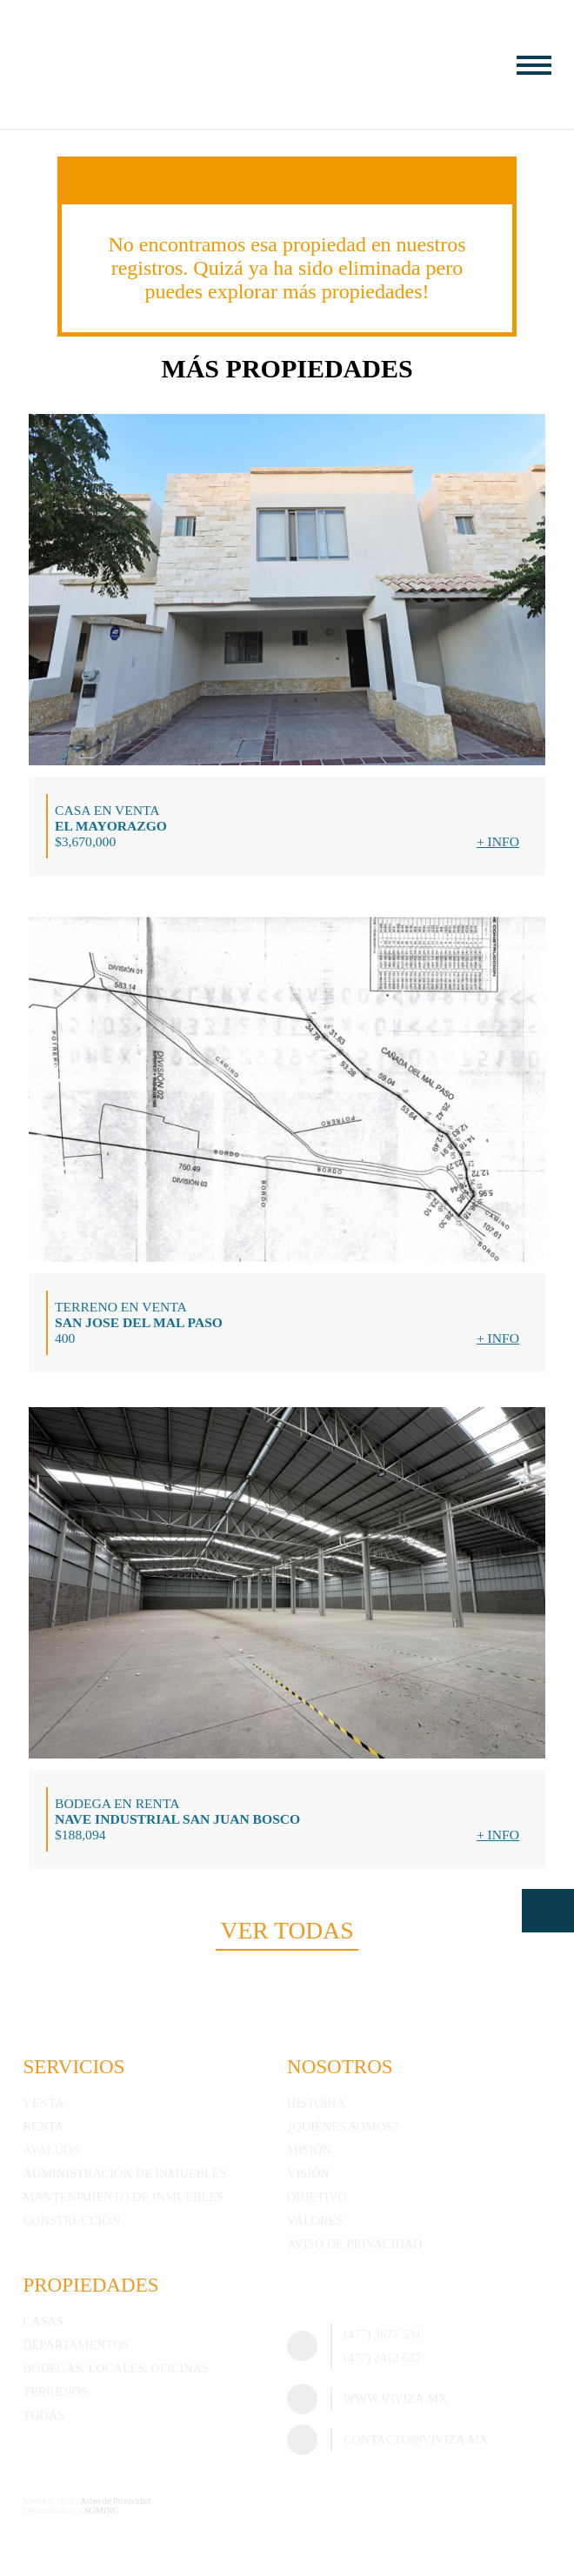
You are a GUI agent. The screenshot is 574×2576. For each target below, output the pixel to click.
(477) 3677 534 (382, 2334)
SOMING (101, 2510)
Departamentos (76, 2345)
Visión (308, 2173)
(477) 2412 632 (382, 2358)
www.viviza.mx (395, 2399)
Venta (43, 2103)
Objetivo (317, 2197)
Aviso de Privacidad (354, 2244)
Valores (315, 2220)
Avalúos (51, 2150)
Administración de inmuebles (124, 2173)
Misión (309, 2150)
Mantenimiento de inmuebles (123, 2197)
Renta (43, 2126)
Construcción (71, 2220)
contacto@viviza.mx (416, 2439)
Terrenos (55, 2392)
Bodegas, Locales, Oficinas (115, 2368)
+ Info (498, 841)
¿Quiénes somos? (342, 2126)
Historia (316, 2103)
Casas (43, 2321)
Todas (43, 2415)
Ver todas (286, 1930)
